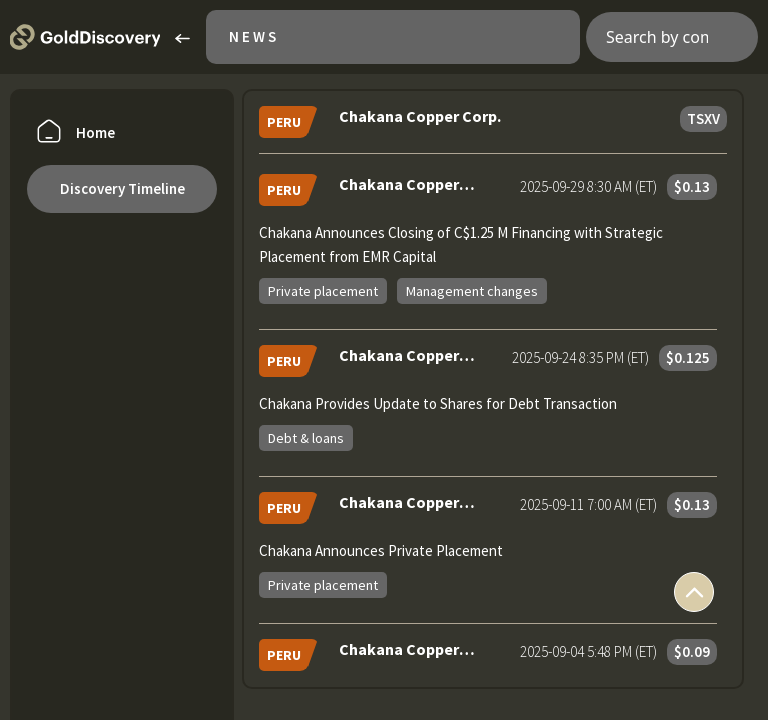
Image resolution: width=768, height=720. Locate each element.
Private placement (323, 291)
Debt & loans (306, 438)
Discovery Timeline (122, 188)
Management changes (472, 291)
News (254, 36)
